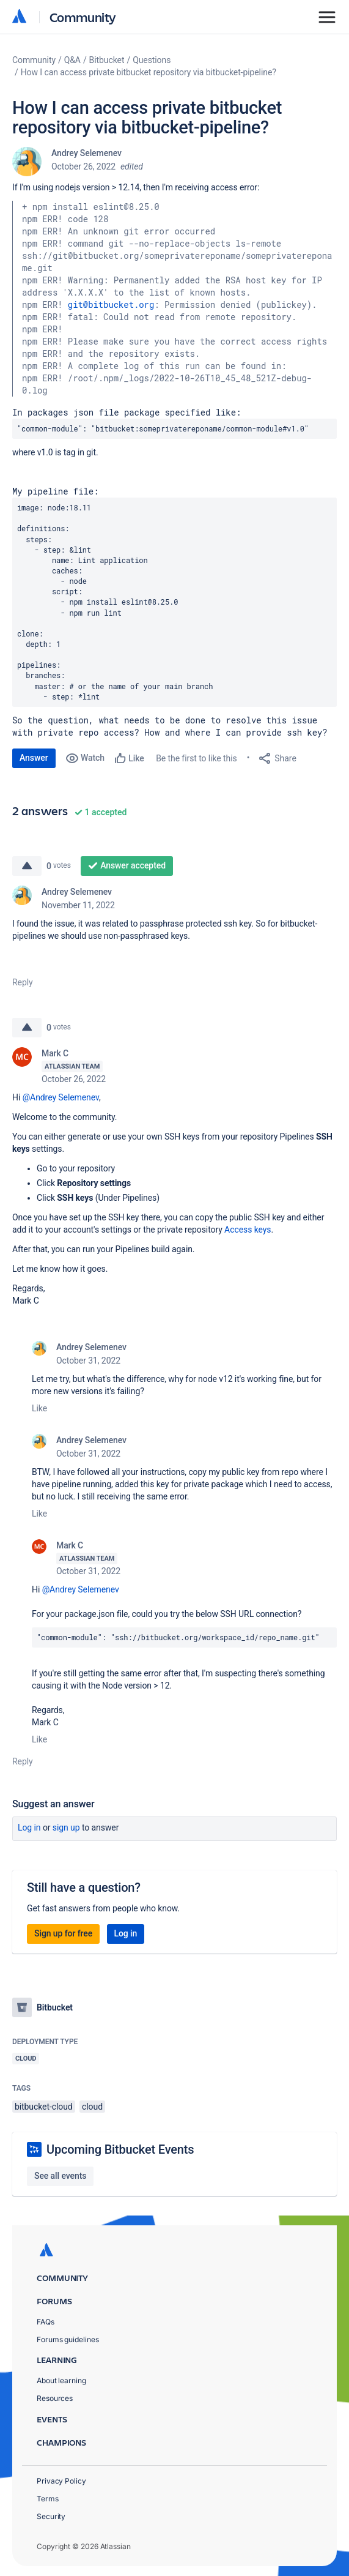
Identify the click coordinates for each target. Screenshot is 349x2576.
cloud (92, 2106)
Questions (152, 60)
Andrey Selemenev (86, 153)
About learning (61, 2380)
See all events (60, 2176)
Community (83, 17)
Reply (22, 982)
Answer (34, 758)
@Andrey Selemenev (61, 1097)
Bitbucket (107, 60)
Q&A (72, 60)
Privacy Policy (61, 2480)
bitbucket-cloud (44, 2106)
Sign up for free (63, 1933)
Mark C (55, 1053)
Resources (55, 2398)
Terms (48, 2498)
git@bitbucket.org (111, 304)
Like (39, 1408)
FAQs (45, 2321)
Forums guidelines (68, 2339)
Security (51, 2516)
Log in (29, 1827)
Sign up (66, 1827)
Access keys (247, 1229)
